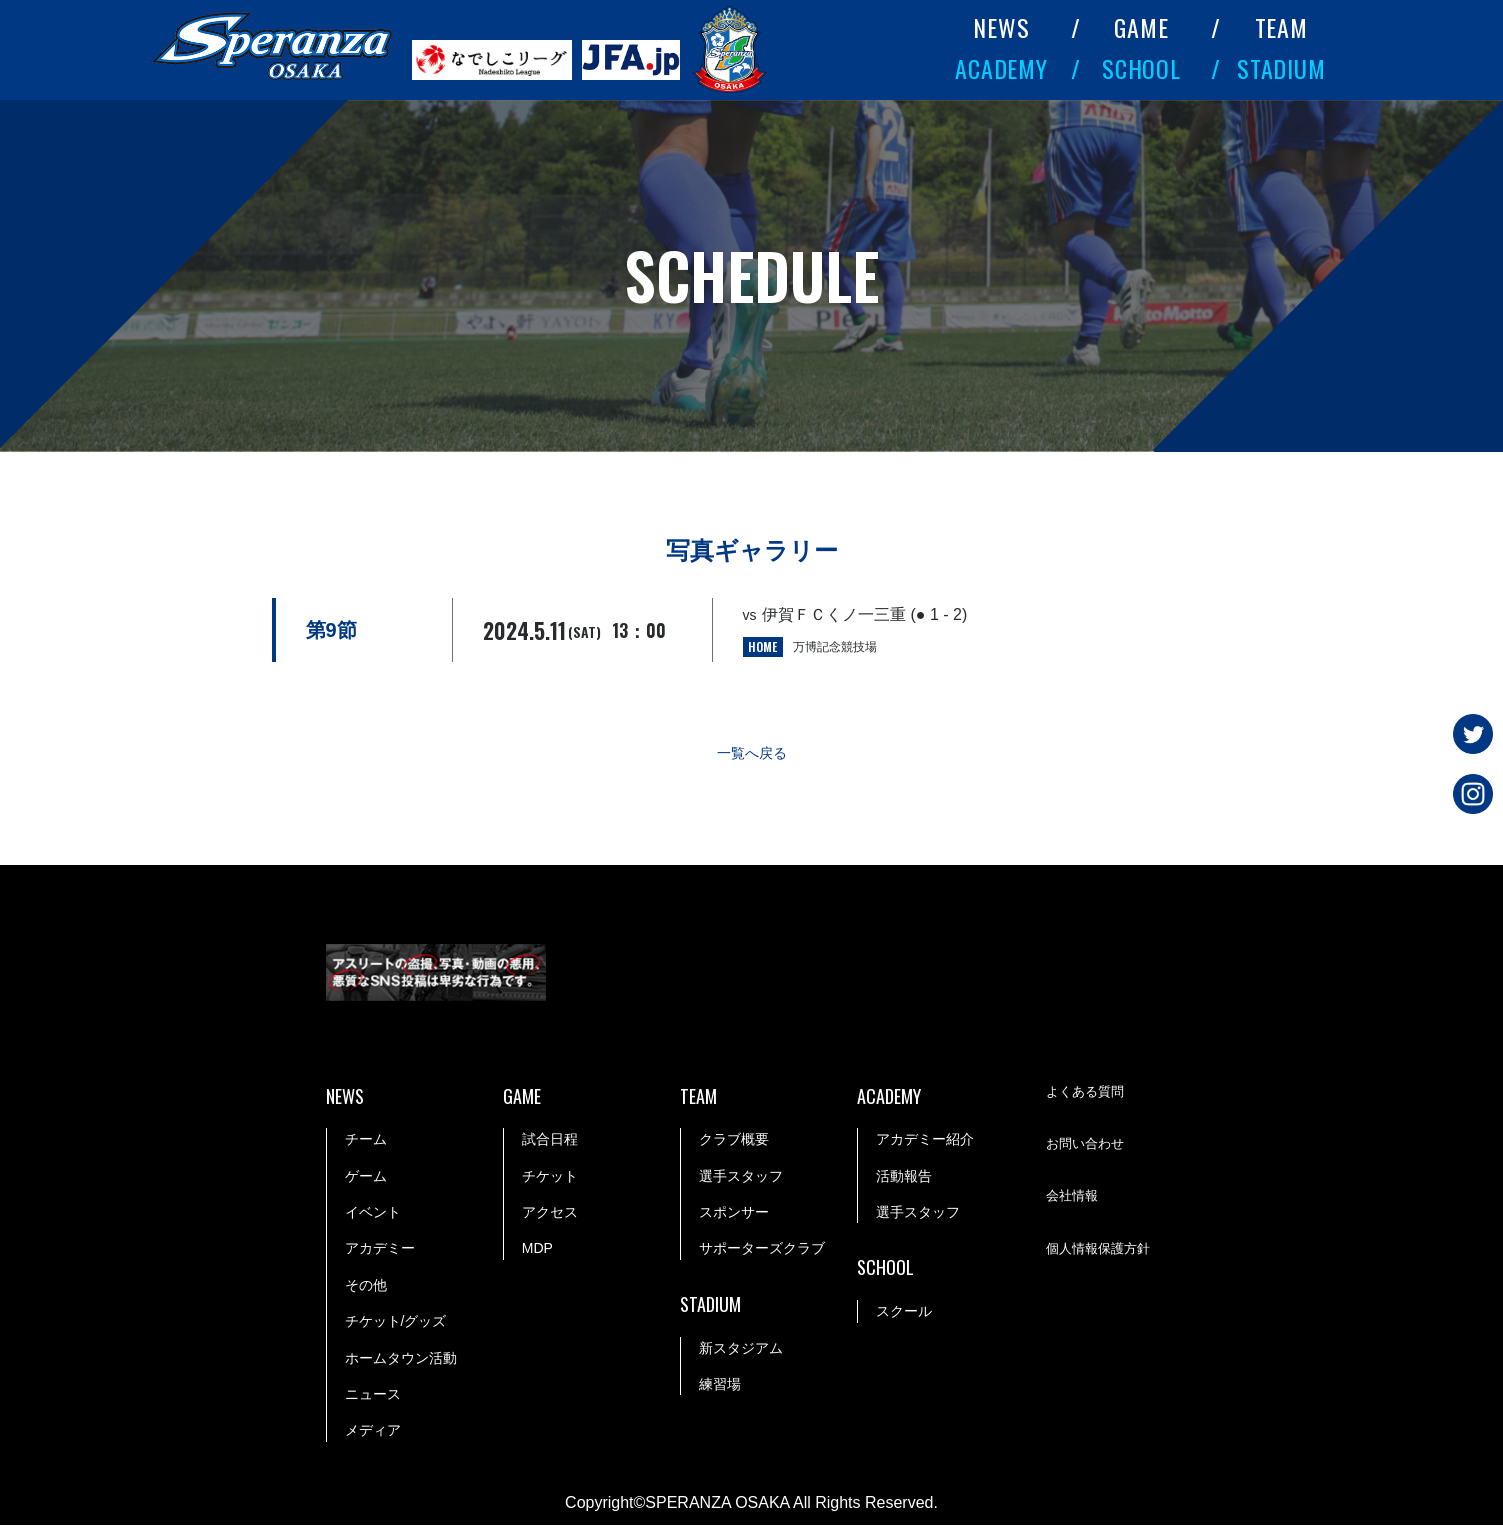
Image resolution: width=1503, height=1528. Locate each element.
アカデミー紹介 (925, 1142)
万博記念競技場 (835, 647)
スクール (904, 1314)
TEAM (1282, 27)
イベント (373, 1215)
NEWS (1001, 27)
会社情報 (1074, 1200)
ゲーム (366, 1179)
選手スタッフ (741, 1179)
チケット (550, 1179)
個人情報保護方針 (1102, 1253)
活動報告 (904, 1179)
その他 (366, 1288)
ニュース (373, 1397)
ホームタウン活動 (401, 1361)
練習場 (720, 1387)
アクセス (550, 1215)
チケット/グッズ (396, 1324)
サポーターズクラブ (762, 1251)
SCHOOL (1142, 68)
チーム (366, 1142)
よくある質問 (1088, 1096)
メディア (373, 1433)
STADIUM (1282, 68)
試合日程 (550, 1142)
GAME (1141, 27)
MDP (537, 1251)
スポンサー (734, 1215)
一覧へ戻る (752, 754)
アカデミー (380, 1251)
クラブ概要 (734, 1142)
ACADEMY (1002, 68)
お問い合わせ (1088, 1148)
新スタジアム (741, 1351)
